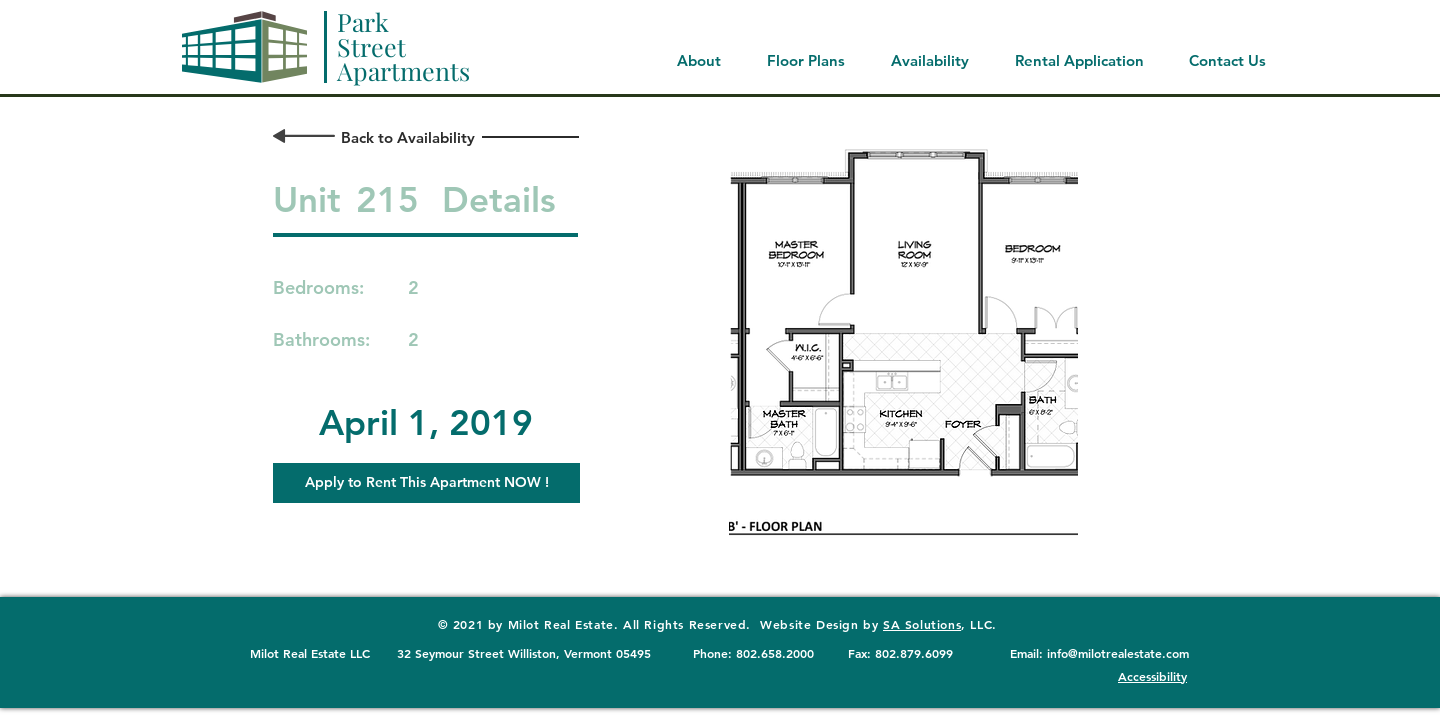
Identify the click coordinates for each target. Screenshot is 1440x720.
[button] (426, 483)
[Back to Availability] (407, 137)
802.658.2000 (775, 653)
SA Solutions (922, 624)
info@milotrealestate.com (1118, 653)
